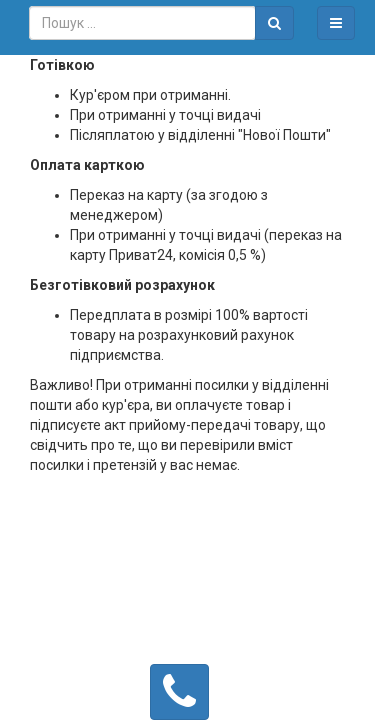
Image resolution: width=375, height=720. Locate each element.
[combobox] (142, 23)
